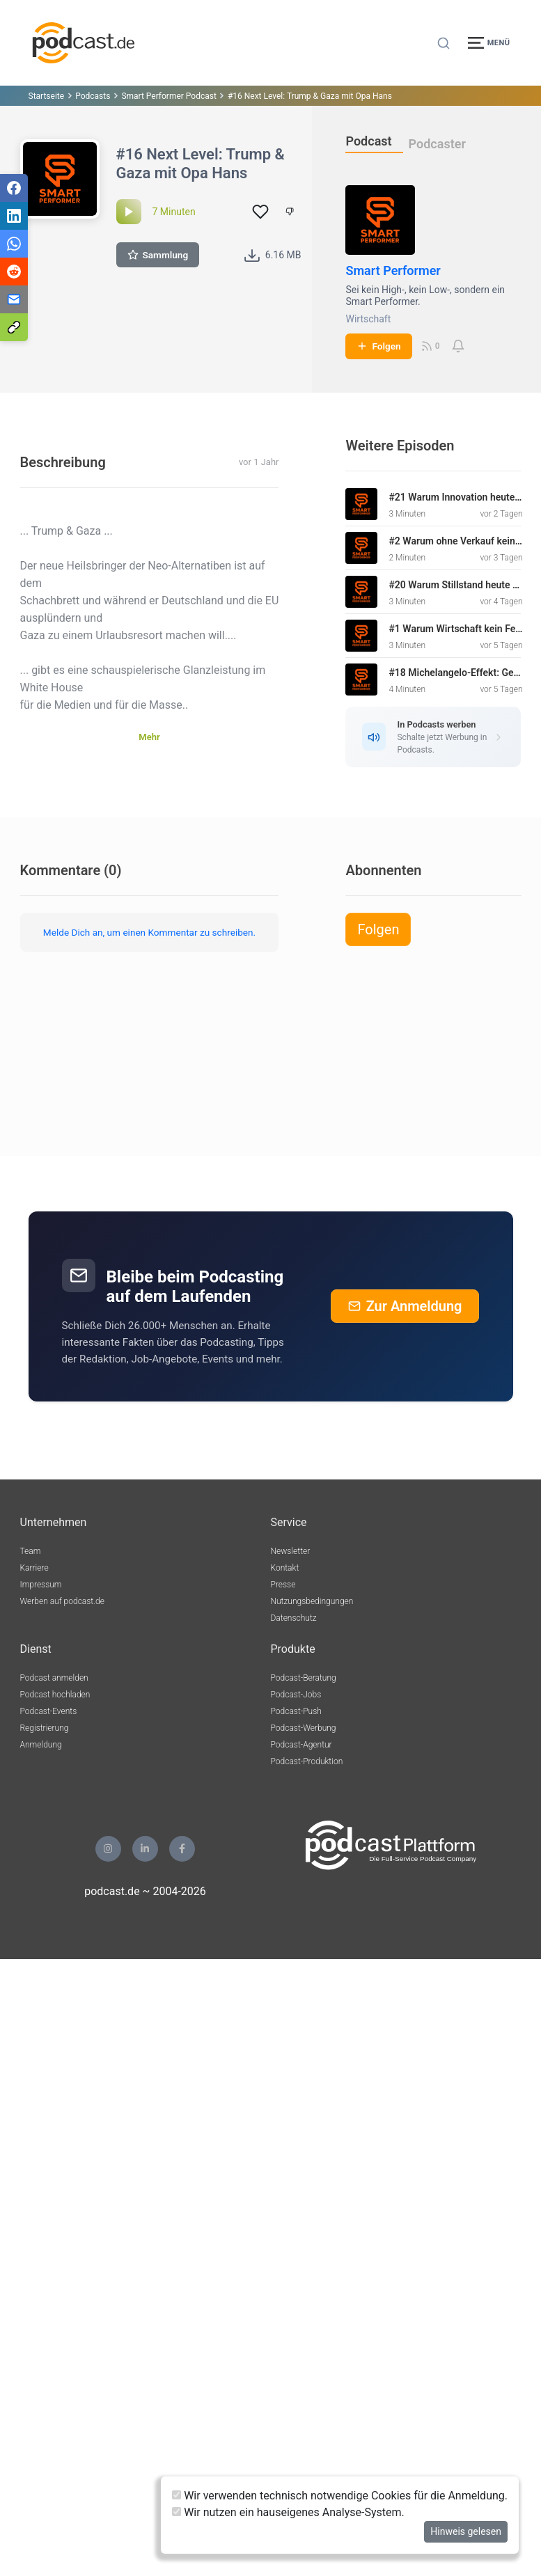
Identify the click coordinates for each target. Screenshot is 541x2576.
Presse (283, 1584)
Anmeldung (41, 1745)
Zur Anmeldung (405, 1306)
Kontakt (285, 1568)
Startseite (47, 96)
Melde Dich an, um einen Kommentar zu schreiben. (149, 932)
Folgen (378, 346)
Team (30, 1551)
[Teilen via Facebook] (14, 188)
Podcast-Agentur (301, 1745)
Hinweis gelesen (465, 2531)
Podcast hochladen (55, 1694)
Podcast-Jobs (296, 1694)
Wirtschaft (368, 318)
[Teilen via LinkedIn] (14, 216)
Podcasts (92, 96)
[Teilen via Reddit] (14, 271)
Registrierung (44, 1728)
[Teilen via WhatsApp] (14, 244)
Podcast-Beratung (303, 1678)
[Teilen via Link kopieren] (14, 327)
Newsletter (291, 1551)
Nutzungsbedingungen (312, 1601)
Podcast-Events (48, 1711)
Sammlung (158, 254)
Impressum (41, 1584)
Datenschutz (294, 1618)
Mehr (149, 737)
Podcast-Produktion (307, 1761)
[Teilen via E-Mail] (14, 299)
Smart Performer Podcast (169, 96)
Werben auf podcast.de (62, 1601)
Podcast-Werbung (303, 1728)
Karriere (34, 1568)
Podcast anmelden (54, 1678)
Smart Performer (392, 270)
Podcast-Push (296, 1711)
